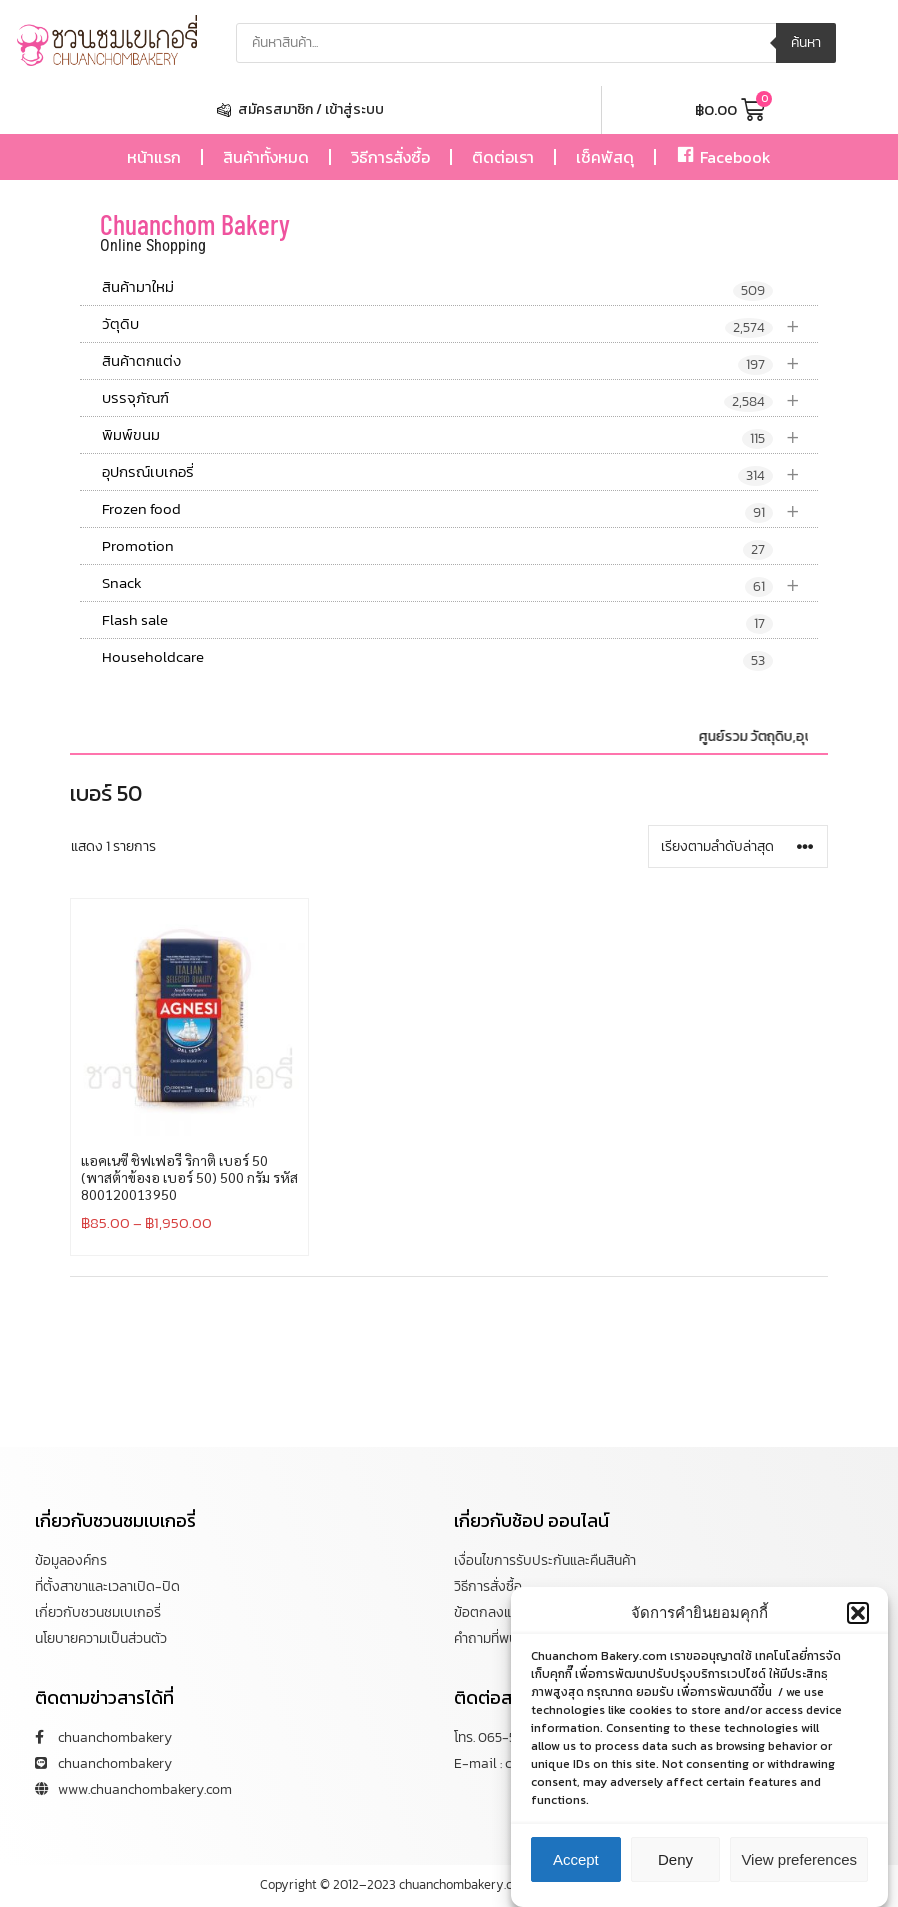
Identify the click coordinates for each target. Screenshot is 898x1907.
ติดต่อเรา (503, 157)
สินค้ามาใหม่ (437, 288)
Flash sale (437, 621)
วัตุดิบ (460, 324)
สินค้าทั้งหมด (266, 157)
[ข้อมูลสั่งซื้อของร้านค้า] (738, 846)
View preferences (799, 1871)
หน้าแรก (154, 157)
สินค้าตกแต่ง (460, 361)
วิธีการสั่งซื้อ (390, 157)
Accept (576, 1871)
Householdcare (437, 658)
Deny (675, 1871)
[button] (858, 1625)
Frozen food (460, 509)
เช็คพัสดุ (605, 157)
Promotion (437, 547)
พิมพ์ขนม (460, 435)
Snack (460, 583)
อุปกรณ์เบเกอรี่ (460, 472)
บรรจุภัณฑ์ (460, 398)
